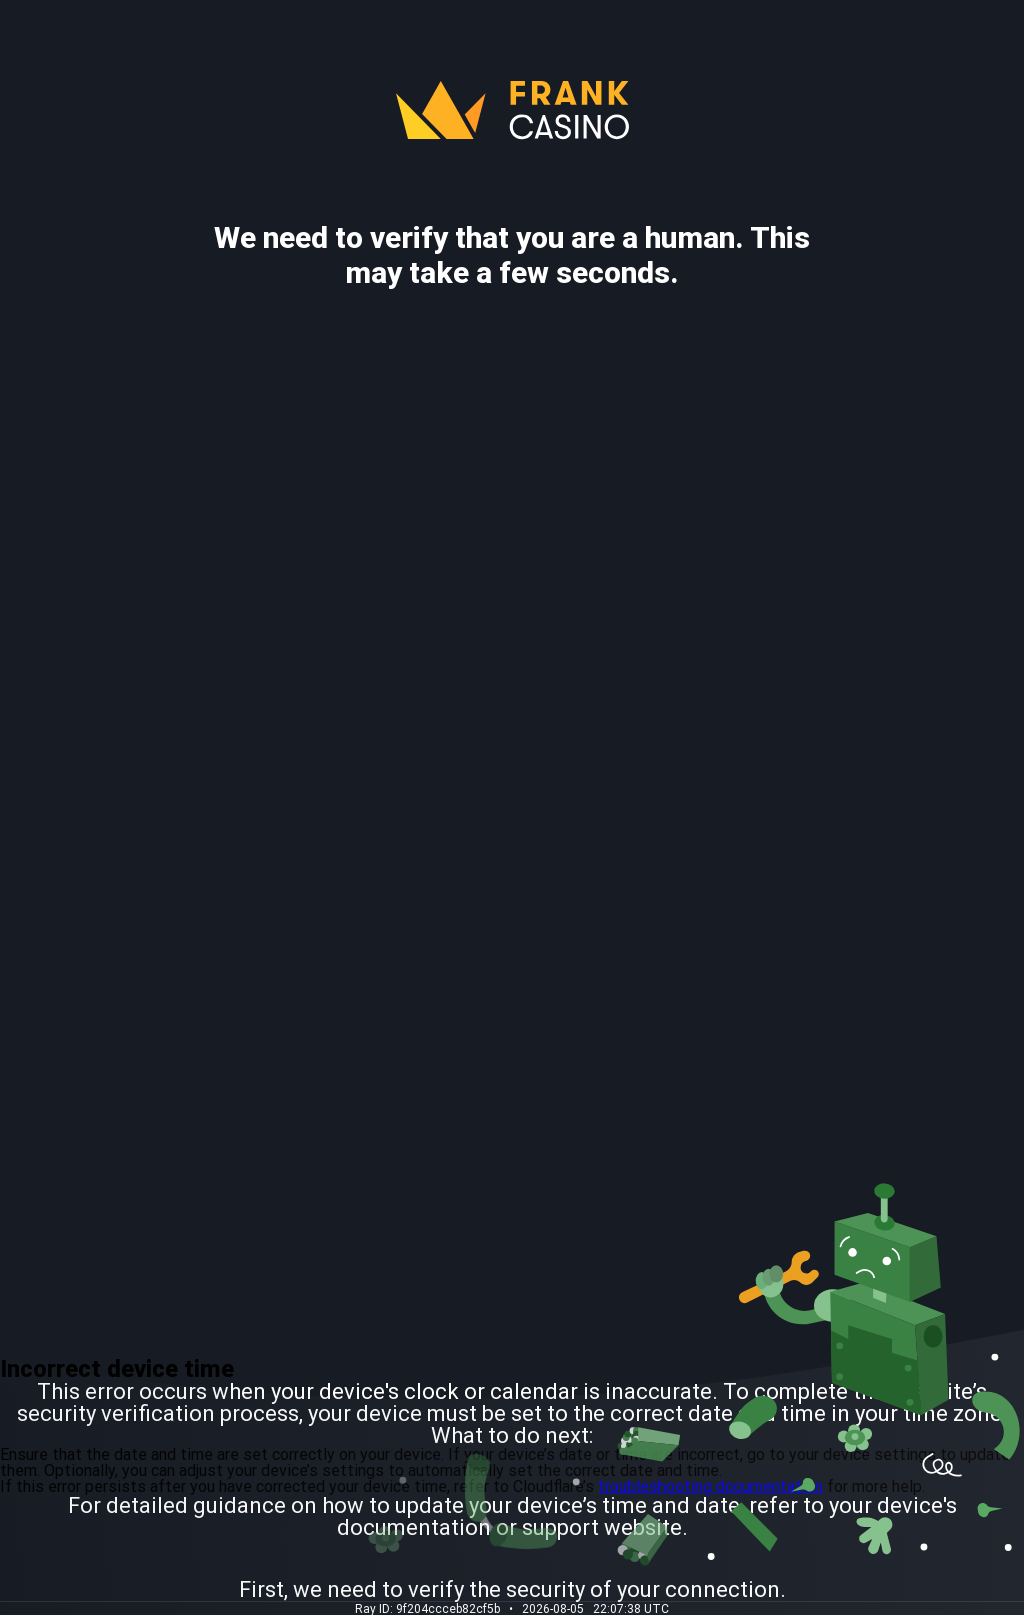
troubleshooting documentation (710, 1486)
